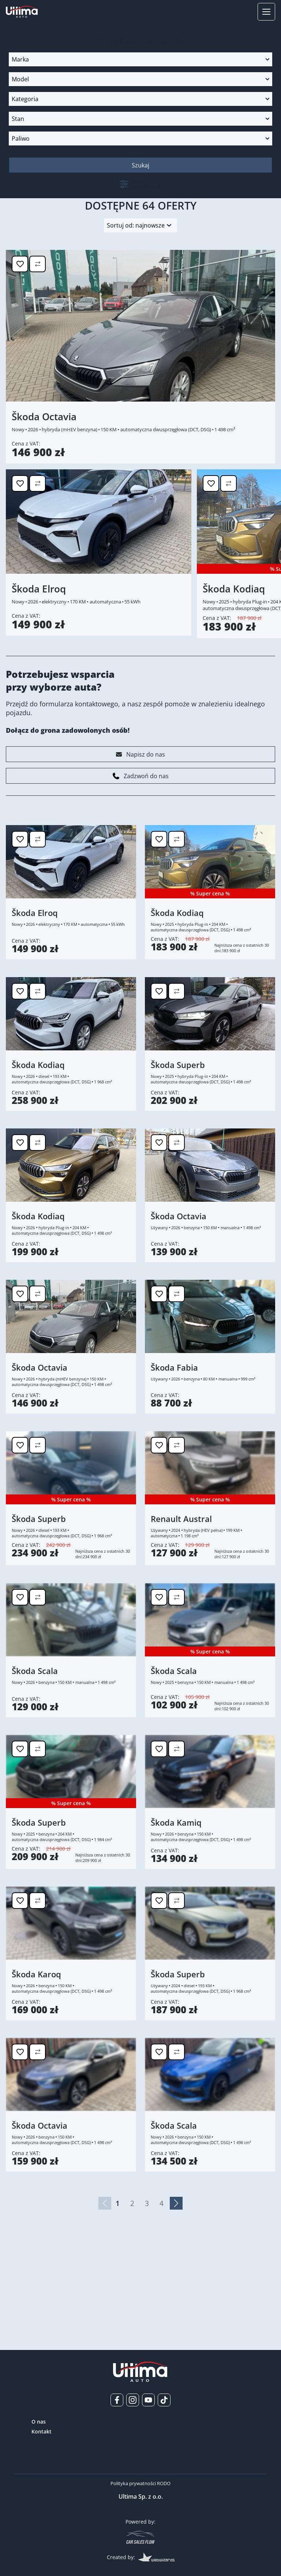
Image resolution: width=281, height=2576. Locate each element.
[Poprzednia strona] (104, 2283)
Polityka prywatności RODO (140, 2483)
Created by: (141, 2557)
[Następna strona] (176, 2283)
